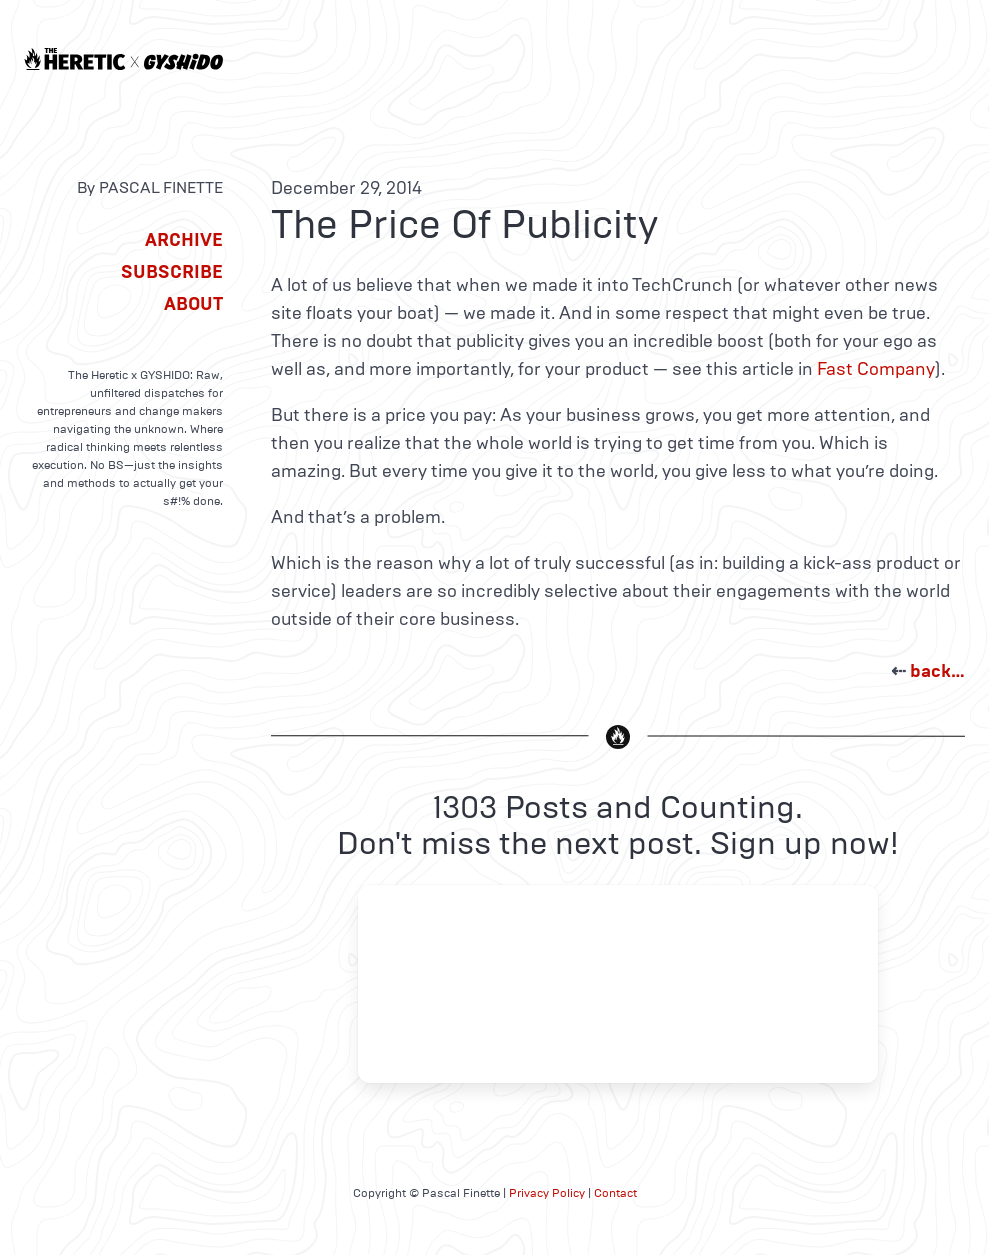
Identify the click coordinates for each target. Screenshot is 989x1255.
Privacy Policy (547, 1193)
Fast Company (876, 369)
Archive (184, 240)
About (193, 304)
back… (937, 671)
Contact (615, 1193)
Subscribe (172, 272)
